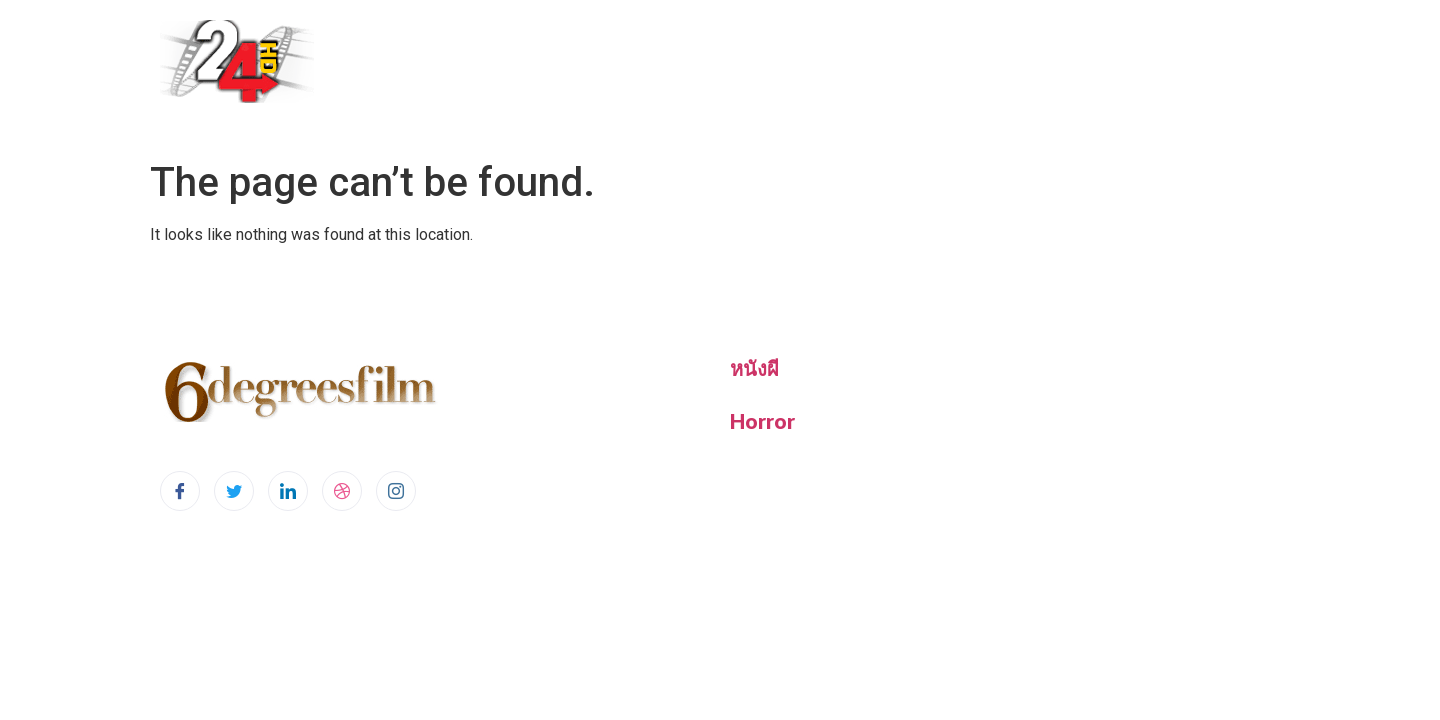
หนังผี (754, 368)
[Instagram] (396, 491)
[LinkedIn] (288, 491)
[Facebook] (180, 491)
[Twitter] (234, 491)
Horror (762, 421)
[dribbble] (342, 491)
